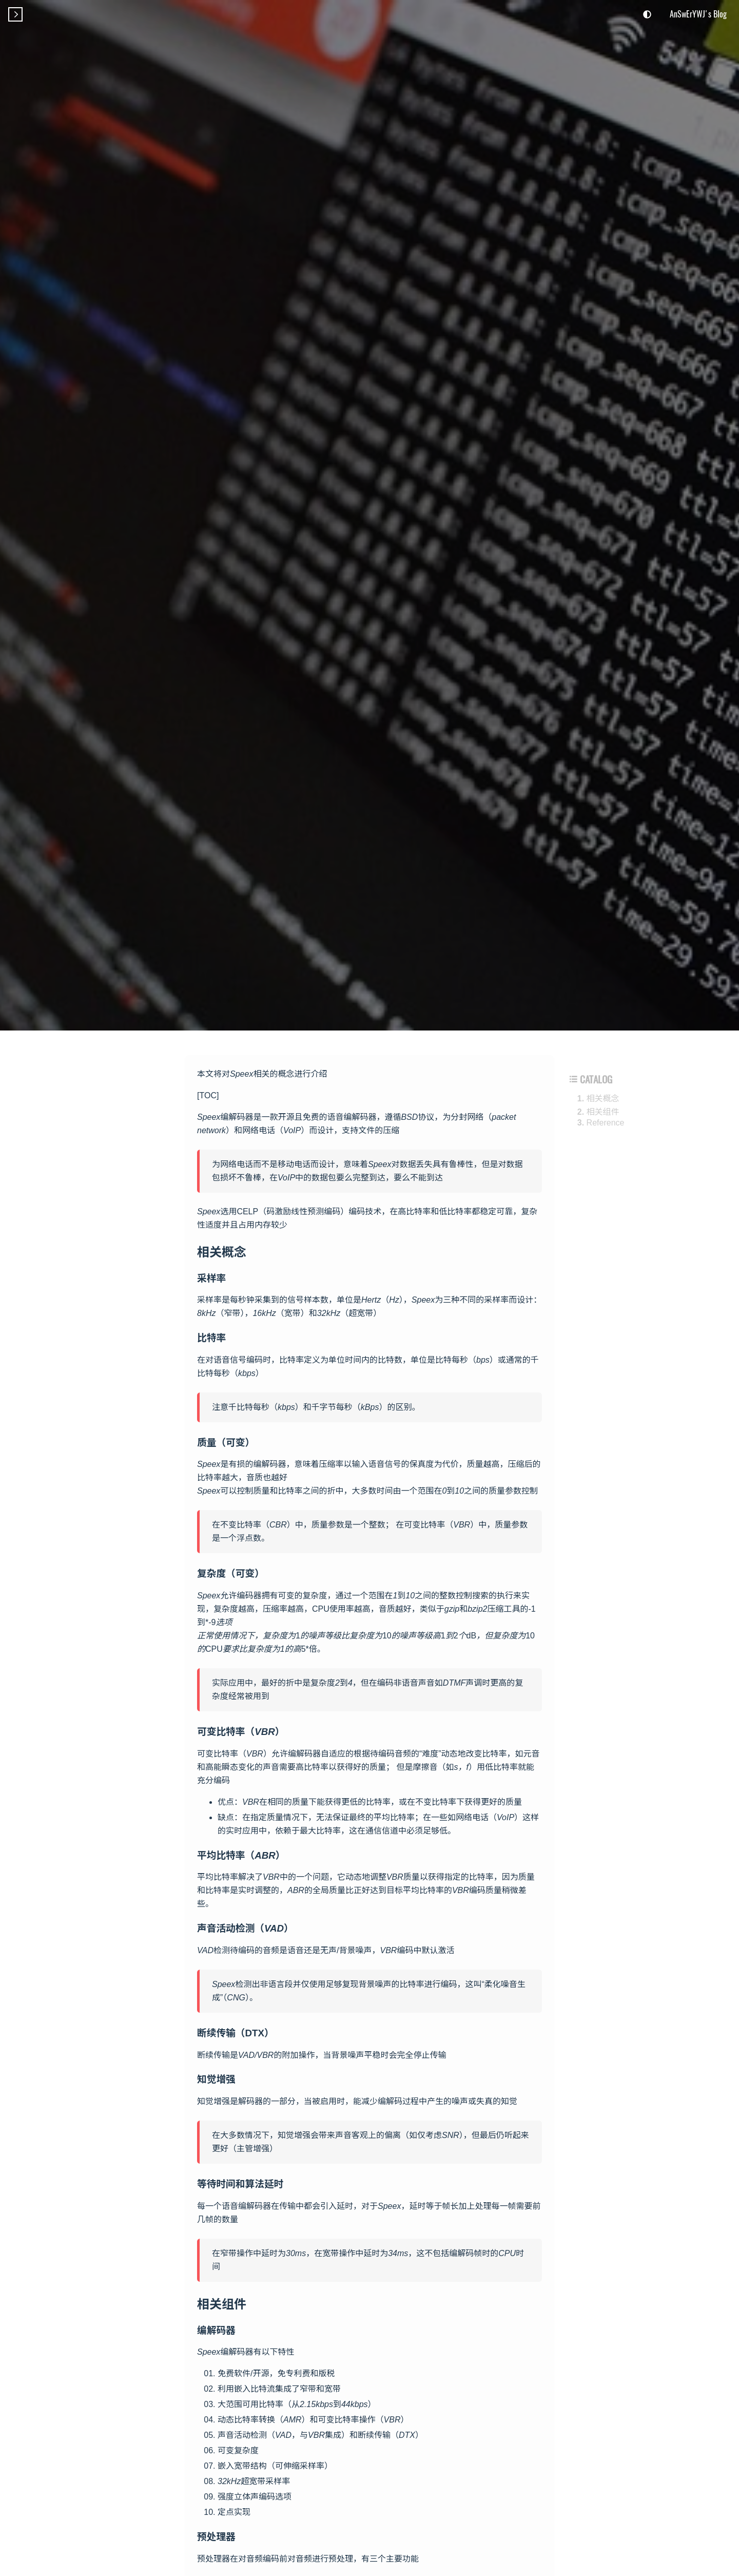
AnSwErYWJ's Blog (698, 14)
